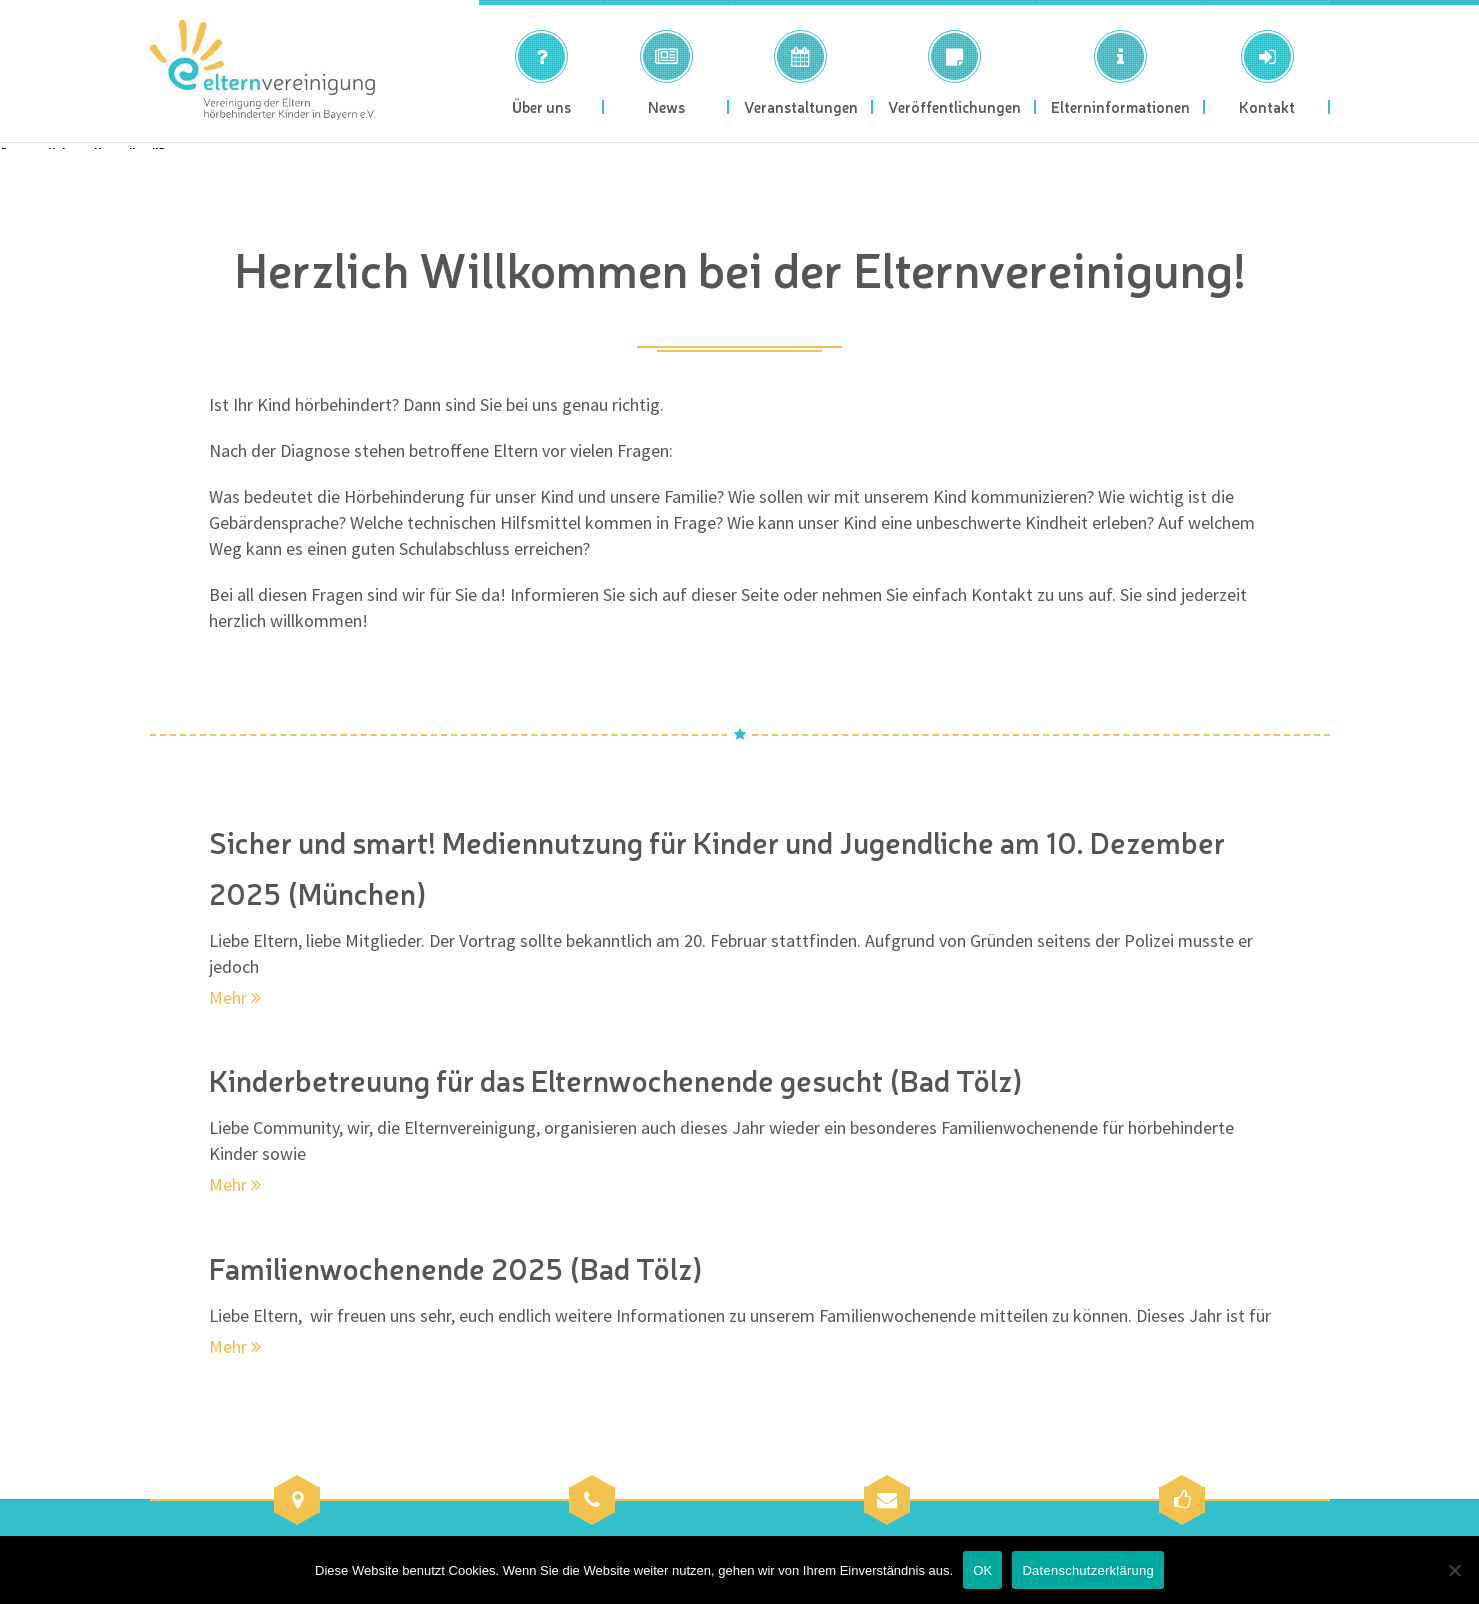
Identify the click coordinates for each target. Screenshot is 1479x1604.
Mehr (235, 995)
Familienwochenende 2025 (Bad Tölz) (460, 1267)
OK (982, 1570)
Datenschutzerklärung (1087, 1570)
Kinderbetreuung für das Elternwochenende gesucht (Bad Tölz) (625, 1079)
